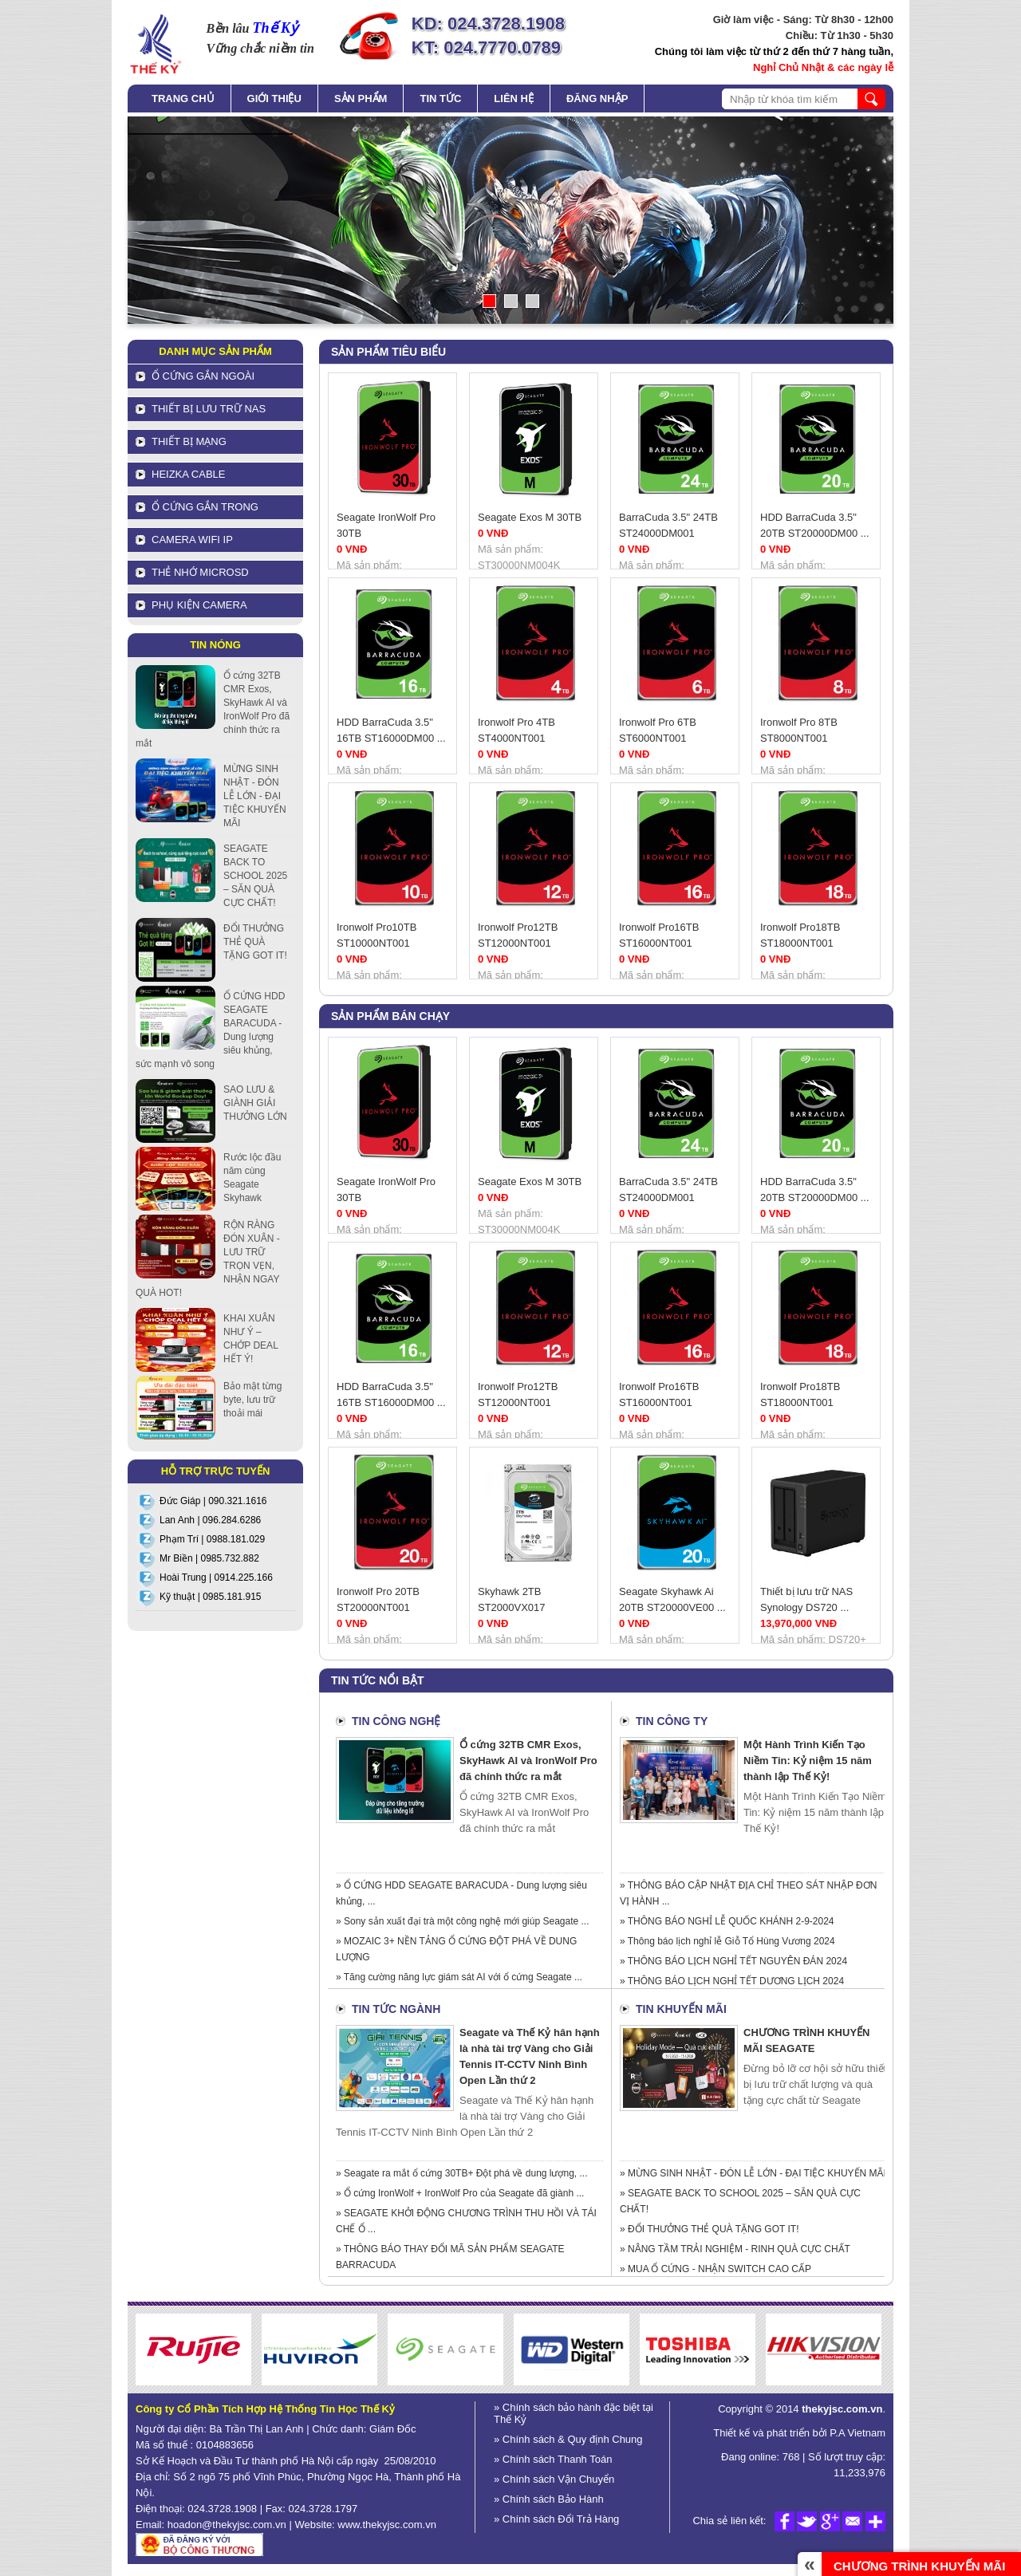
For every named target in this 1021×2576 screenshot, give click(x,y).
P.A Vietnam (856, 2433)
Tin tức (440, 98)
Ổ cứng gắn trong (205, 507)
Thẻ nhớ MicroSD (200, 572)
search (871, 99)
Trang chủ (183, 98)
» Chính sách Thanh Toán (553, 2459)
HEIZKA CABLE (188, 474)
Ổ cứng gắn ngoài (203, 376)
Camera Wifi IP (192, 540)
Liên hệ (514, 98)
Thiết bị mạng (189, 441)
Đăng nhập (597, 98)
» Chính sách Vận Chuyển (554, 2479)
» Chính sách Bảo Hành (549, 2499)
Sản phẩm (361, 98)
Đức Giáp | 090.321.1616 (213, 1501)
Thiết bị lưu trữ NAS (209, 409)
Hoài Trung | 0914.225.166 (216, 1577)
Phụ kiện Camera (199, 605)
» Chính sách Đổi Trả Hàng (556, 2519)
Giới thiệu (274, 98)
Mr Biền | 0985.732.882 (209, 1558)
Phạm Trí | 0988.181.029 (212, 1539)
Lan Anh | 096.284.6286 (210, 1520)
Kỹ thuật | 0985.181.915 (211, 1596)
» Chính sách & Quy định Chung (568, 2439)
